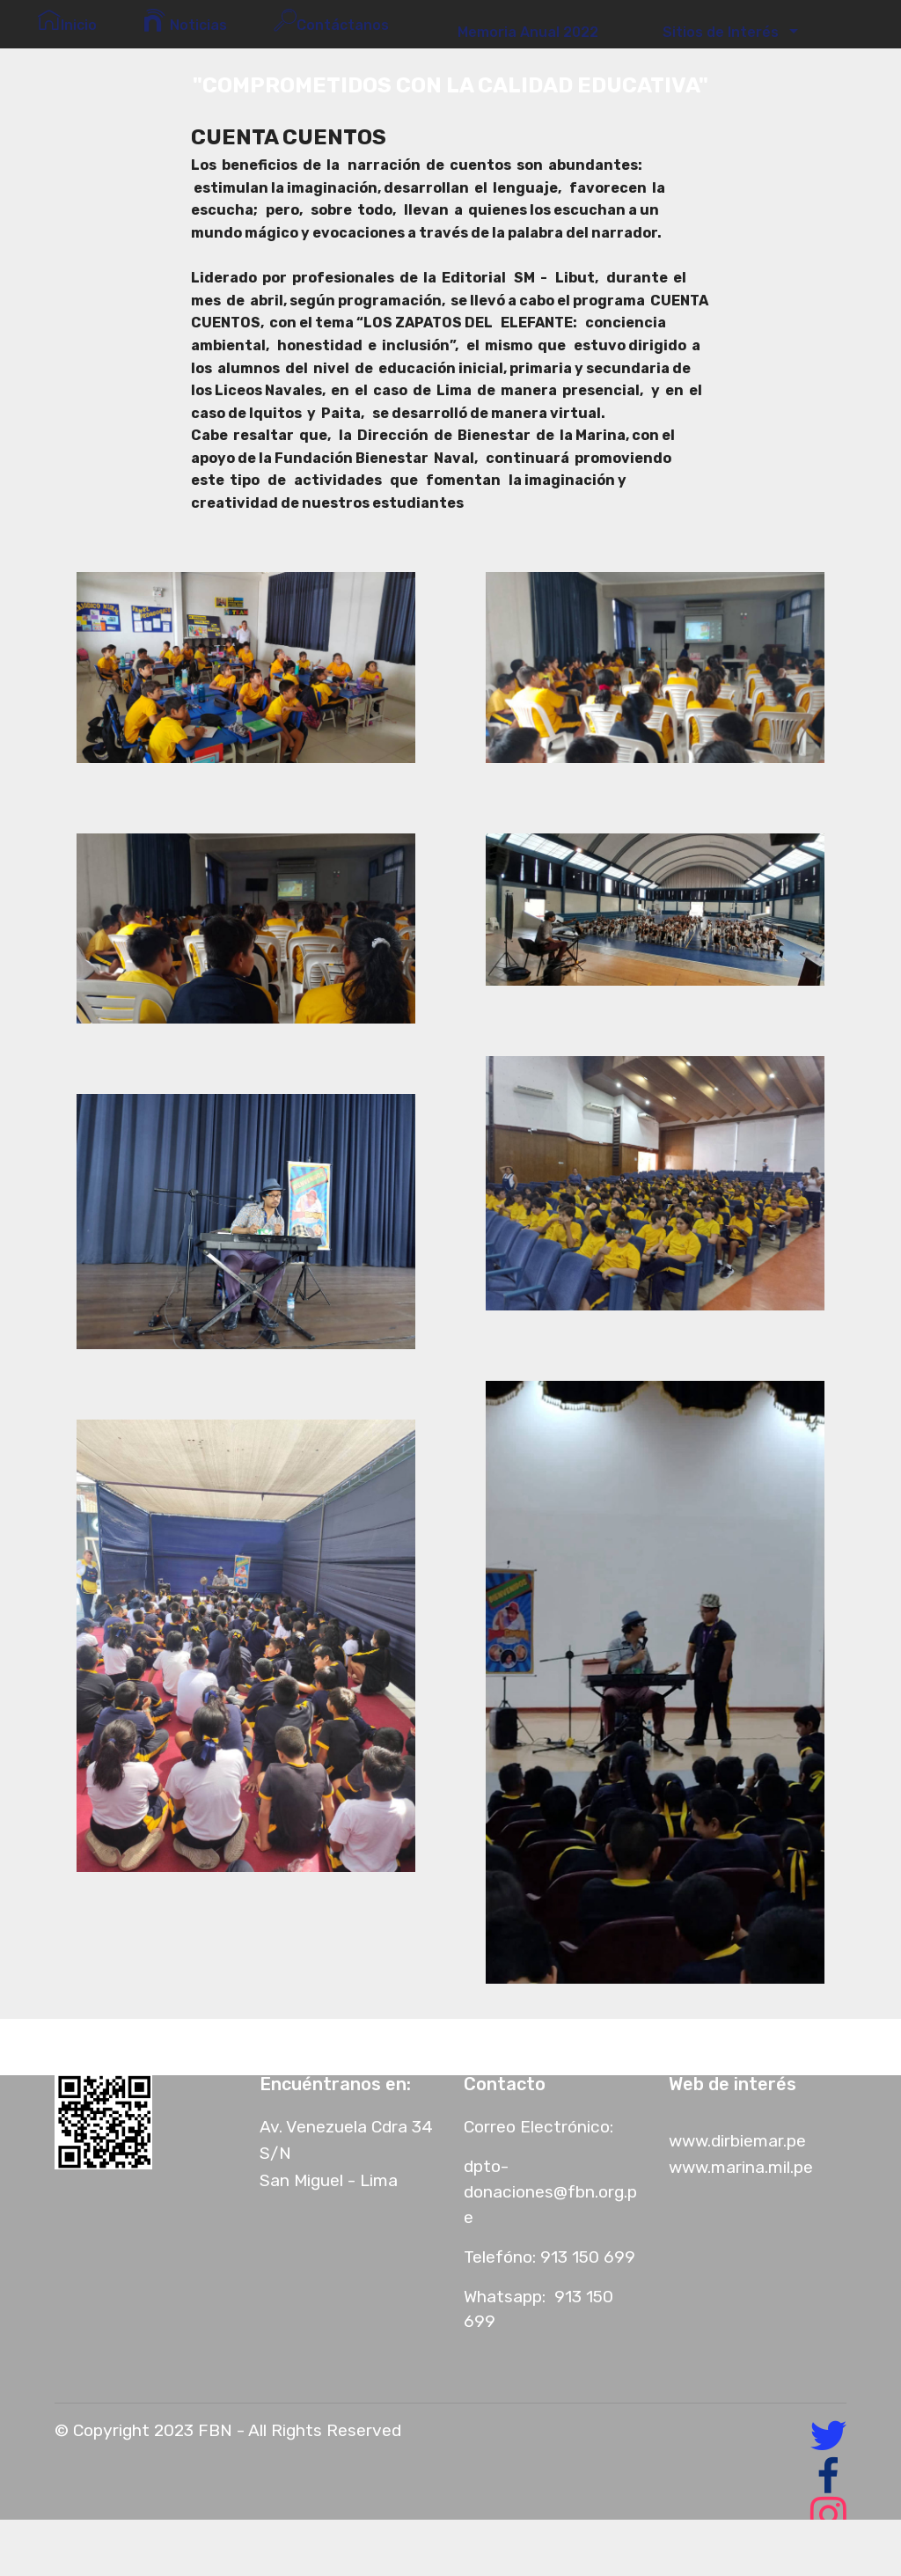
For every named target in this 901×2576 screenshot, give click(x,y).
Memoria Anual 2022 (522, 32)
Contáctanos (335, 21)
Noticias (185, 21)
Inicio (67, 21)
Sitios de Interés (717, 32)
